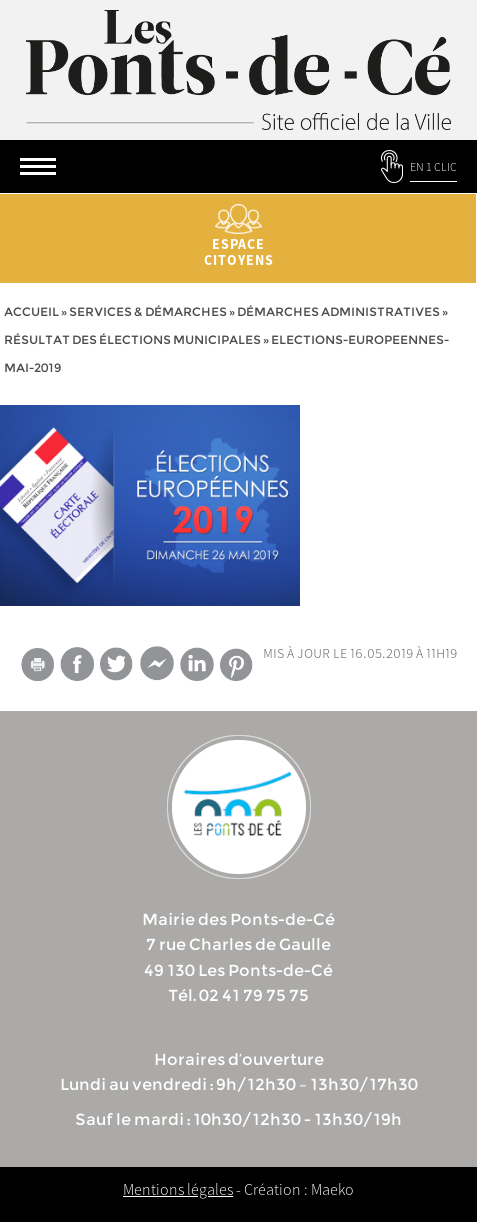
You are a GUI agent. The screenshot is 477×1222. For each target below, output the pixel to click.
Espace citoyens (238, 236)
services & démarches (148, 311)
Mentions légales (178, 1189)
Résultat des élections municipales (132, 339)
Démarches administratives (338, 311)
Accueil (31, 311)
